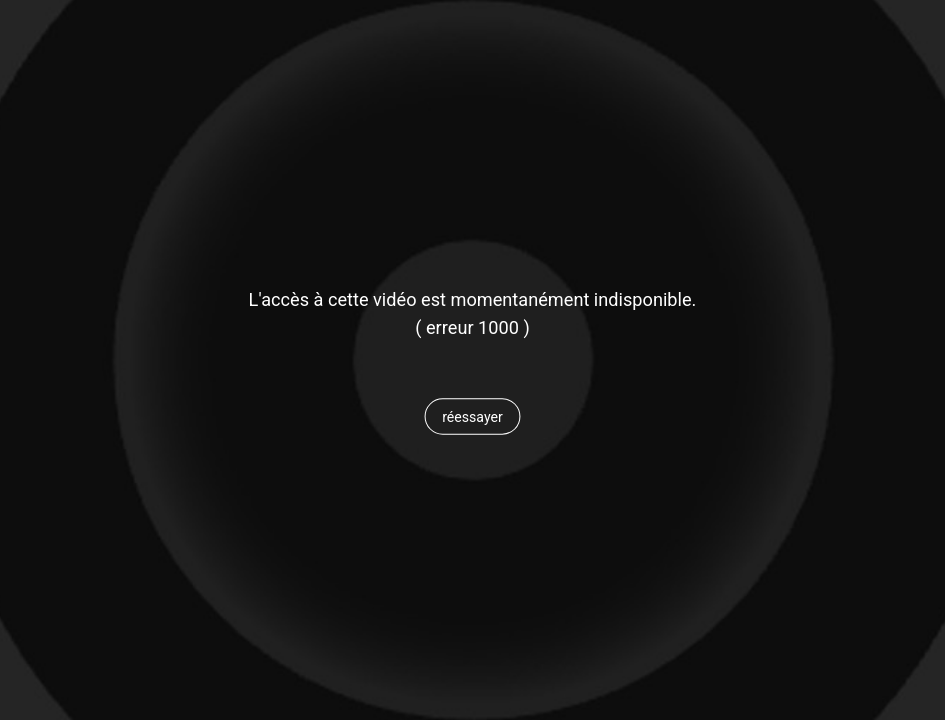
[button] (472, 417)
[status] (472, 328)
